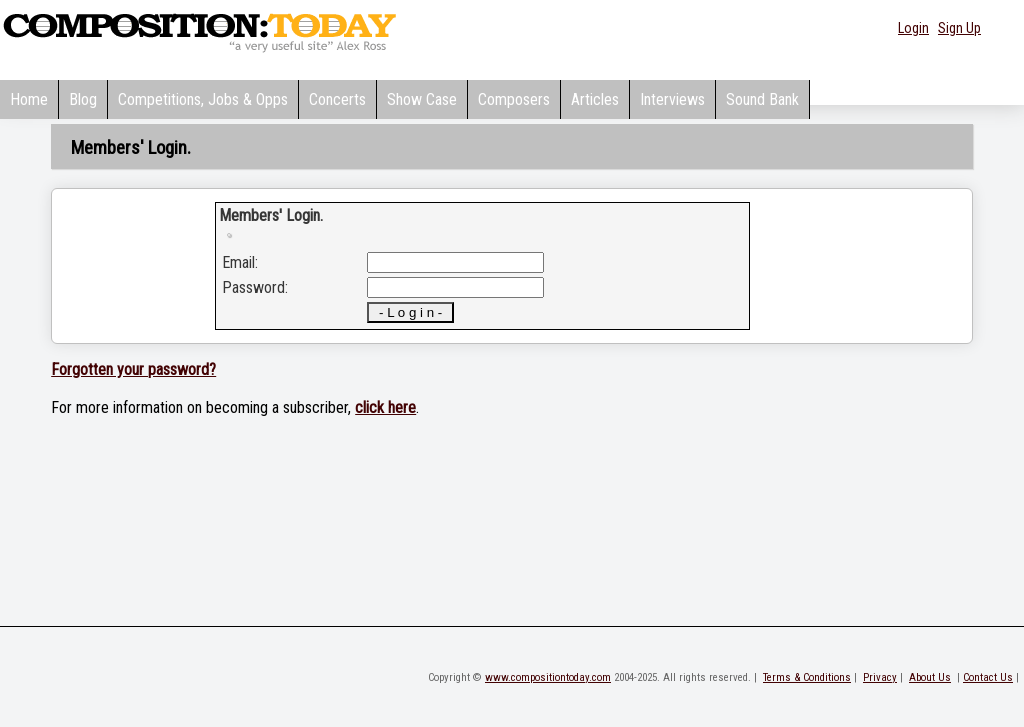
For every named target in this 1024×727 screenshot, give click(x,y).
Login (913, 28)
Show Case (422, 99)
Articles (595, 99)
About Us (930, 677)
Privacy (880, 677)
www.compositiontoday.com (548, 677)
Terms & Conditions (807, 677)
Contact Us (988, 677)
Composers (514, 99)
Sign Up (959, 28)
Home (29, 99)
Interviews (672, 99)
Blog (83, 99)
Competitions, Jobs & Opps (203, 99)
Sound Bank (762, 99)
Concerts (337, 99)
